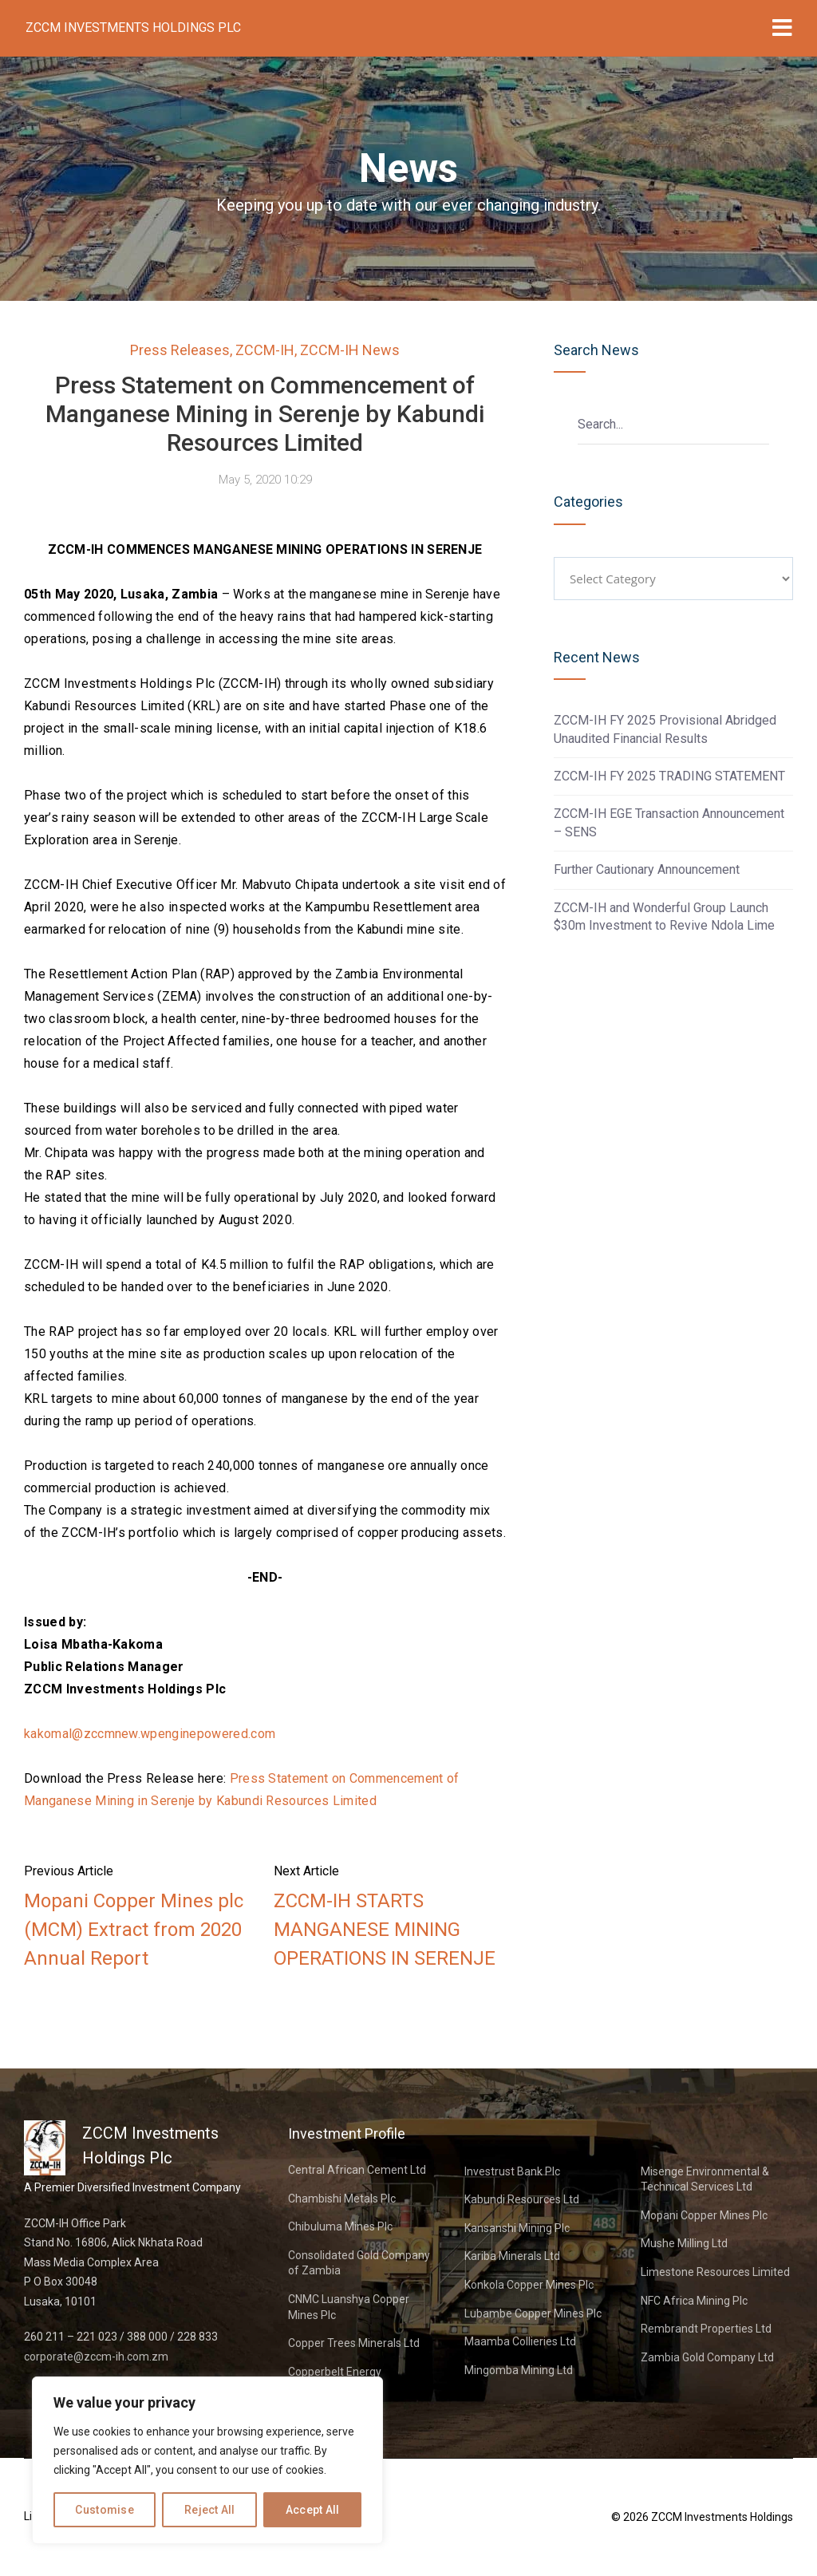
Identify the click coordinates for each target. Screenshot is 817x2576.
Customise (104, 2509)
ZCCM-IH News (350, 350)
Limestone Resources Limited (715, 2272)
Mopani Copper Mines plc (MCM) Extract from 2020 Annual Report (133, 1930)
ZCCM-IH (264, 350)
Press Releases (180, 350)
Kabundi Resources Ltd (521, 2199)
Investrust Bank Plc (512, 2171)
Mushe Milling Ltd (684, 2243)
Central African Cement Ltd (357, 2169)
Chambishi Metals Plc (342, 2198)
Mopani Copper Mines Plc (704, 2215)
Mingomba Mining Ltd (518, 2370)
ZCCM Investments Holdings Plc (133, 27)
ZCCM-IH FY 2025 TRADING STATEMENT (669, 776)
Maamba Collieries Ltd (520, 2341)
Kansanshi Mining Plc (517, 2228)
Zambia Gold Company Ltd (707, 2357)
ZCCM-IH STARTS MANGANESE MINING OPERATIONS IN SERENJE (384, 1930)
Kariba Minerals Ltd (512, 2256)
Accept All (313, 2509)
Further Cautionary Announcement (647, 869)
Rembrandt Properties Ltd (706, 2328)
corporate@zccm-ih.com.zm (96, 2356)
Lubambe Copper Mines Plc (533, 2313)
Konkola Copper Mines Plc (529, 2284)
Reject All (209, 2509)
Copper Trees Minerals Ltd (354, 2343)
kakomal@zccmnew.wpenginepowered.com (149, 1733)
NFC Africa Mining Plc (694, 2300)
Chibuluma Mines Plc (340, 2226)
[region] (207, 2460)
